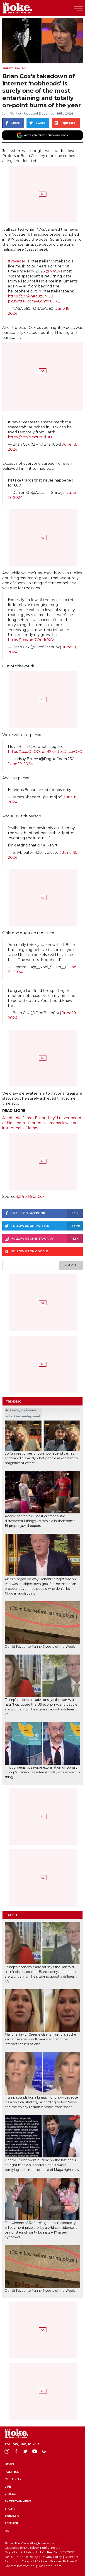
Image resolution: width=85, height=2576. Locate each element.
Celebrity (7, 68)
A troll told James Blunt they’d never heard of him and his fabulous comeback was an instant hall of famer (41, 1123)
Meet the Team (50, 2566)
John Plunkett (12, 113)
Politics (12, 2472)
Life (8, 2486)
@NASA (53, 271)
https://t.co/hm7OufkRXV (31, 640)
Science (11, 2523)
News (9, 2464)
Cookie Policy (27, 2557)
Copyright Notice (34, 2561)
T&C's (8, 2557)
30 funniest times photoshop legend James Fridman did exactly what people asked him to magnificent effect (41, 1458)
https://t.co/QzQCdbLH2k (31, 751)
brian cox (20, 68)
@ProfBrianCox (30, 1196)
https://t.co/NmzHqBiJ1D (30, 437)
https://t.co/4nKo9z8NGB (30, 296)
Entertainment (18, 2501)
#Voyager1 (17, 261)
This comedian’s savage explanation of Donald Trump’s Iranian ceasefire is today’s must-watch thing (42, 1772)
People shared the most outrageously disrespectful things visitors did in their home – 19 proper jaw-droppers (41, 1521)
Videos (10, 2494)
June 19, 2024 (20, 764)
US (7, 2531)
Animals (12, 2516)
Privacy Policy (52, 2557)
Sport (10, 2508)
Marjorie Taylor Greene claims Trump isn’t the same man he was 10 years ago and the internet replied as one (40, 2039)
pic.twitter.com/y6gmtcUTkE (34, 301)
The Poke (28, 8)
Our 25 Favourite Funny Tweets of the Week (40, 1647)
